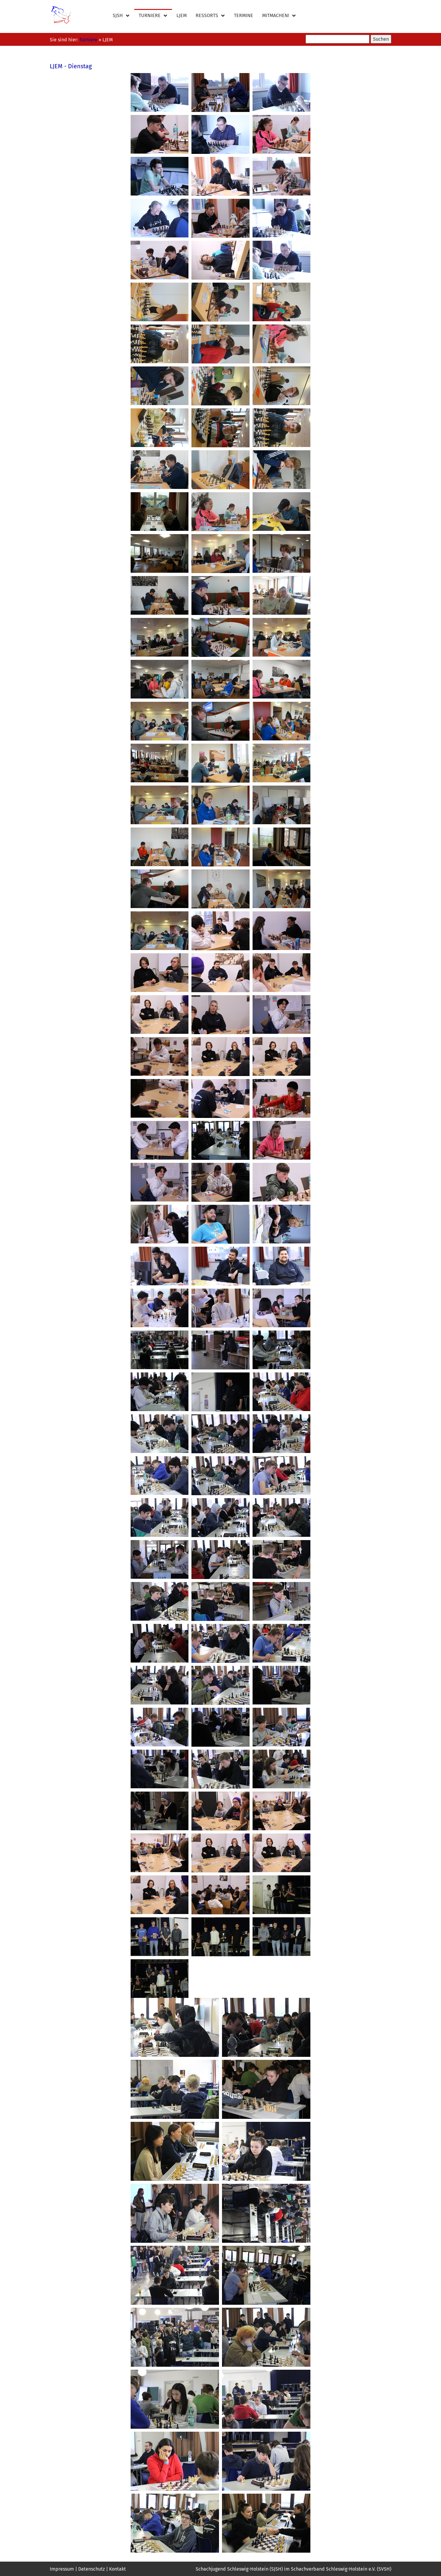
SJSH (121, 16)
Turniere (153, 16)
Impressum (62, 2569)
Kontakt (117, 2569)
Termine (243, 15)
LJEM (181, 15)
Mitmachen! (279, 16)
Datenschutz (91, 2569)
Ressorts (210, 16)
